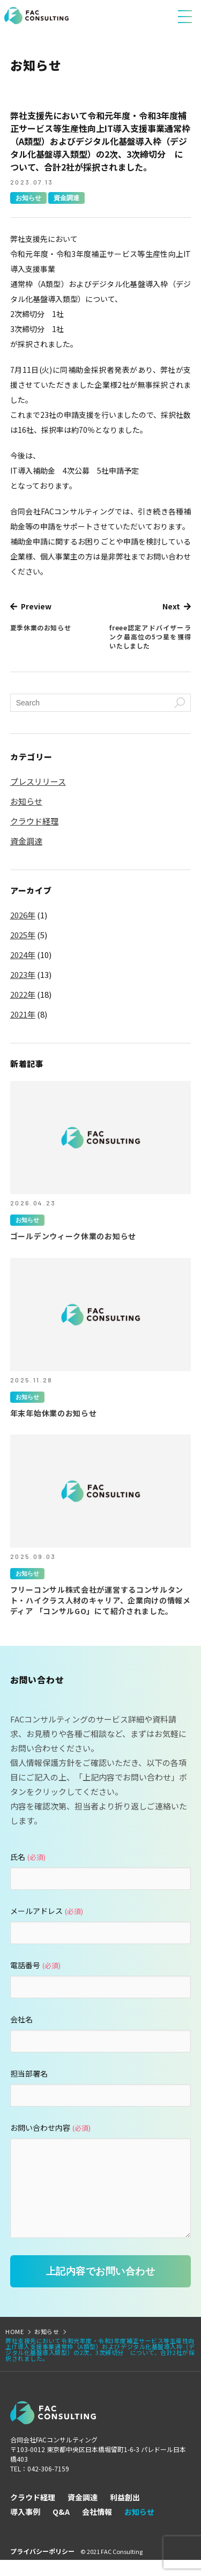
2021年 (22, 1014)
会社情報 (97, 2527)
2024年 (22, 955)
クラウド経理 (34, 821)
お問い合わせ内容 (50, 2128)
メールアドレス (46, 1911)
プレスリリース (38, 781)
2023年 (22, 974)
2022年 (22, 994)
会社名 (21, 2019)
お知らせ (28, 198)
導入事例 (25, 2527)
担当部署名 (29, 2073)
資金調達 (66, 198)
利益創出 (125, 2513)
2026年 (22, 915)
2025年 (22, 935)
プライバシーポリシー (42, 2567)
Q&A (61, 2527)
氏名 (28, 1857)
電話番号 (35, 1965)
